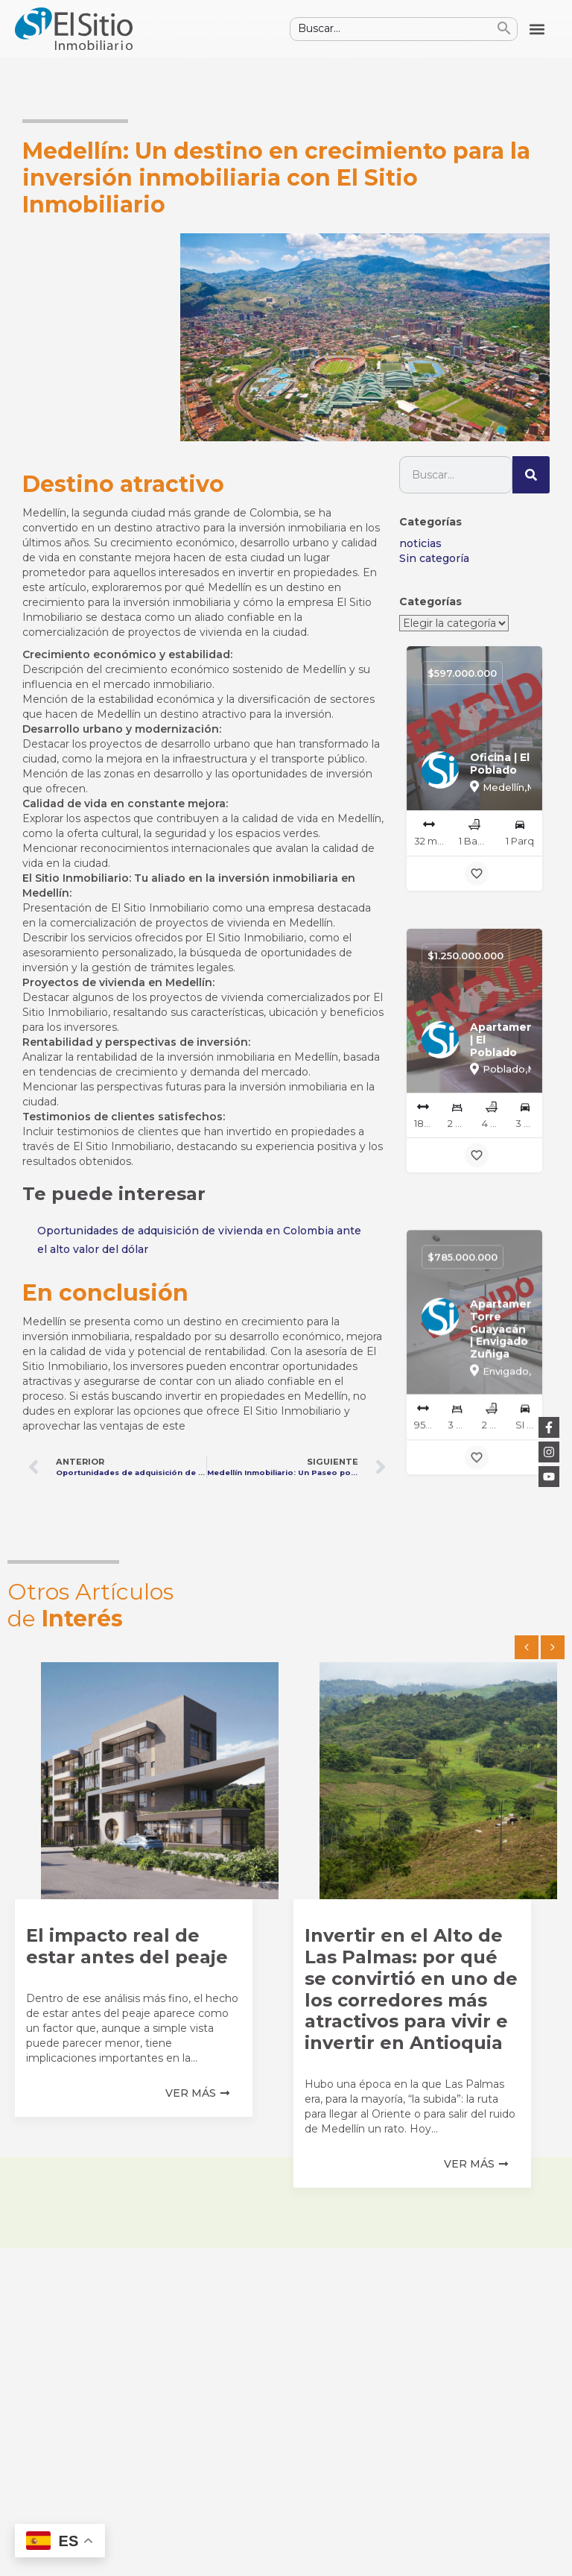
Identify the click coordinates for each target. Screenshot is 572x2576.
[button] (537, 28)
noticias (420, 543)
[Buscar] (531, 474)
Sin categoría (434, 558)
